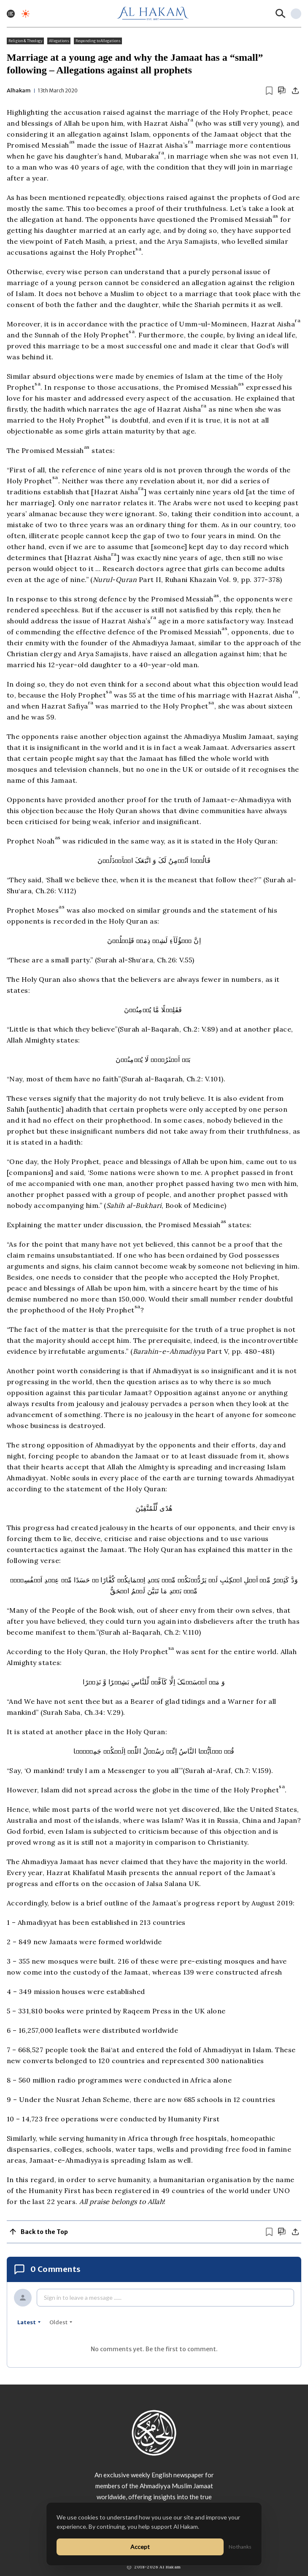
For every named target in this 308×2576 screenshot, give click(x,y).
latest (29, 2322)
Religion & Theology (25, 41)
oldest (61, 2322)
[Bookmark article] (269, 91)
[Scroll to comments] (282, 90)
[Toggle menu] (11, 14)
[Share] (295, 90)
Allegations (59, 41)
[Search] (281, 13)
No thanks (240, 2547)
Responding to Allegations (98, 41)
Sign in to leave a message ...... (83, 2297)
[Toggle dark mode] (26, 14)
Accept (140, 2546)
